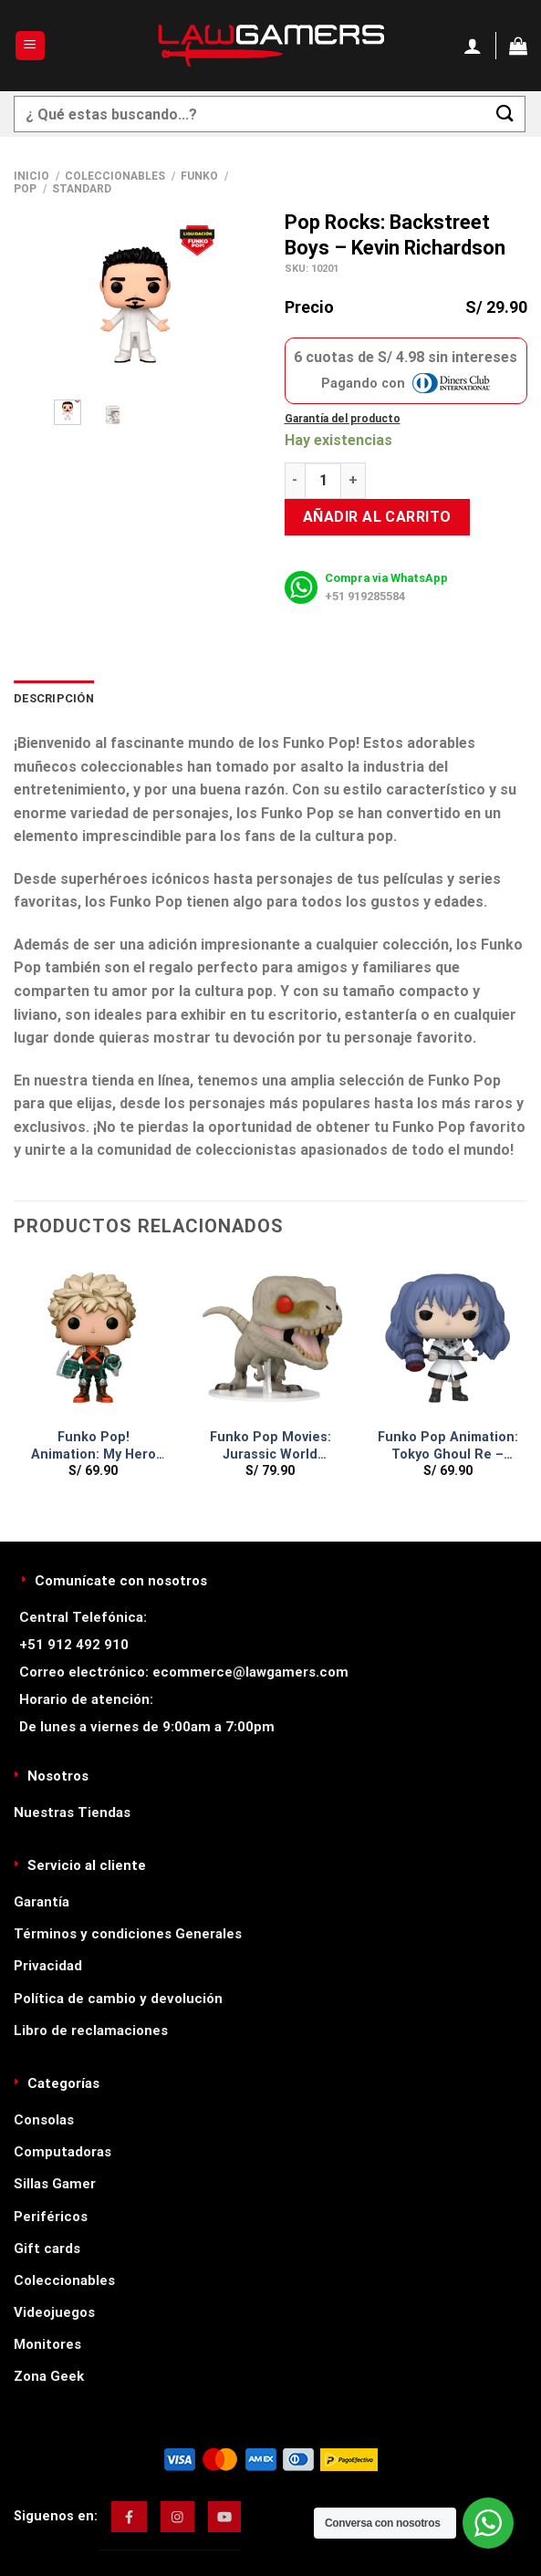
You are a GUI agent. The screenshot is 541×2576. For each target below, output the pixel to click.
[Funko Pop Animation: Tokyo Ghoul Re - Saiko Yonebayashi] (447, 1339)
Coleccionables (115, 176)
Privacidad (48, 1966)
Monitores (47, 2344)
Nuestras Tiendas (72, 1812)
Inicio (31, 176)
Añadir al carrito (377, 516)
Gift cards (47, 2248)
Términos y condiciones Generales (128, 1934)
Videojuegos (54, 2312)
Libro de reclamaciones (91, 2030)
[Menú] (31, 46)
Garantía (41, 1902)
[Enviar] (505, 113)
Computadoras (62, 2152)
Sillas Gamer (55, 2184)
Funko (199, 176)
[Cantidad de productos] (323, 480)
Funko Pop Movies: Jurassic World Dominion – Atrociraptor (270, 1446)
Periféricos (51, 2216)
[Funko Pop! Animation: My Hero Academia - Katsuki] (93, 1339)
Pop (25, 188)
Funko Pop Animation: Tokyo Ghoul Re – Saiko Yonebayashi (448, 1446)
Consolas (44, 2120)
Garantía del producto (343, 418)
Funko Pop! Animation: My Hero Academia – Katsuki (93, 1446)
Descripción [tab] (54, 698)
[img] (129, 2516)
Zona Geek (49, 2376)
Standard (81, 188)
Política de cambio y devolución (118, 1998)
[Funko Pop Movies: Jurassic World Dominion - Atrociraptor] (270, 1339)
